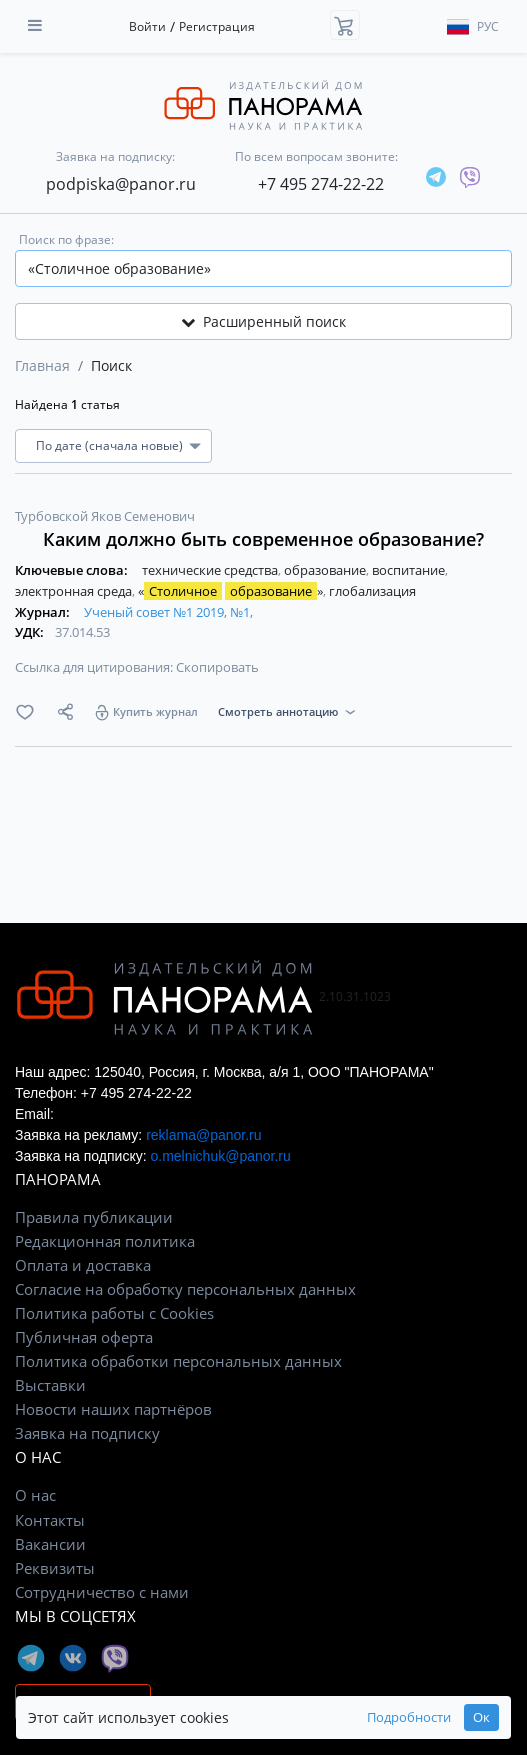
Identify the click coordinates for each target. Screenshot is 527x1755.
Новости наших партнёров (113, 1409)
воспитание (410, 570)
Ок (481, 1717)
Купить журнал (155, 711)
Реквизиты (55, 1568)
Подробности (409, 1717)
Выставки (50, 1385)
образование (326, 570)
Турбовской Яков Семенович (105, 516)
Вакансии (50, 1544)
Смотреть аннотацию (278, 711)
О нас (35, 1495)
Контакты (50, 1520)
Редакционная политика (105, 1241)
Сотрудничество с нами (102, 1592)
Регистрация (217, 26)
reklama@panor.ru (203, 1135)
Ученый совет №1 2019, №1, (168, 612)
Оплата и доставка (83, 1265)
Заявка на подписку (87, 1433)
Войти (147, 26)
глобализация (372, 591)
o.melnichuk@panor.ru (220, 1156)
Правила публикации (94, 1217)
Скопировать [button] (217, 667)
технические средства (211, 570)
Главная (42, 365)
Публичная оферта (84, 1337)
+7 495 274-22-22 (321, 184)
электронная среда (75, 591)
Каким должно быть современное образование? (263, 539)
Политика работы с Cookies (114, 1313)
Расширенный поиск (263, 321)
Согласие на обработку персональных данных (185, 1289)
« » (232, 591)
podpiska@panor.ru (121, 184)
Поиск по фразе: (66, 239)
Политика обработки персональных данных (178, 1361)
